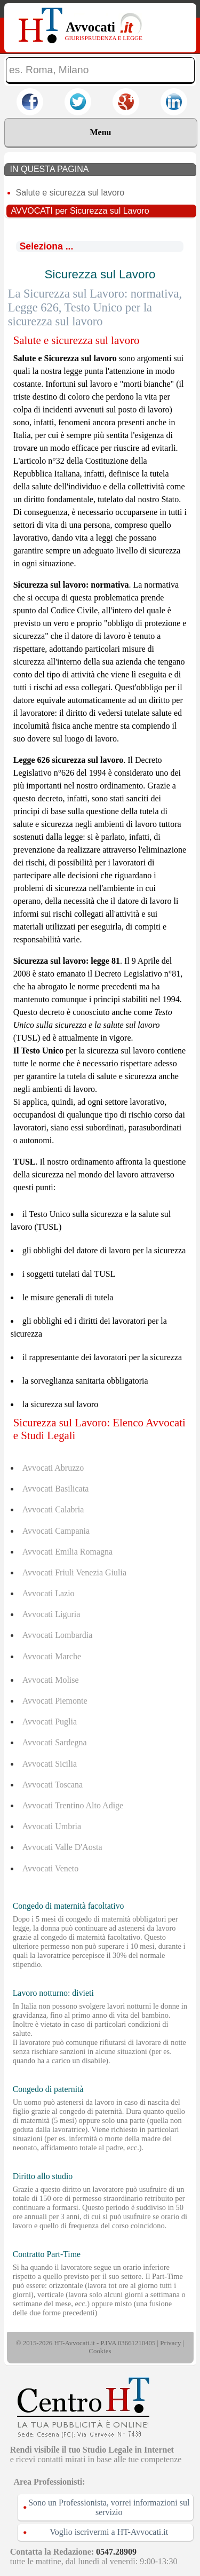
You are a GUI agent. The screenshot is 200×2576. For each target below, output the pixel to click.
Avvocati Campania (56, 1530)
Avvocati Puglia (49, 1721)
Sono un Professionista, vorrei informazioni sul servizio (108, 2507)
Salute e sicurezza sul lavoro (70, 192)
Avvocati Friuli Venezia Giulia (74, 1572)
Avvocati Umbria (51, 1826)
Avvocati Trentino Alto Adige (72, 1805)
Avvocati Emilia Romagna (67, 1551)
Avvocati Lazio (48, 1593)
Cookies (100, 2351)
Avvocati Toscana (52, 1784)
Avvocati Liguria (51, 1614)
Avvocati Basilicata (55, 1488)
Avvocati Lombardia (57, 1635)
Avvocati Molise (50, 1679)
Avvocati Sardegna (54, 1742)
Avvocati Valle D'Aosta (62, 1847)
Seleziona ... (47, 246)
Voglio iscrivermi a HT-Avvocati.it (109, 2531)
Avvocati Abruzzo (53, 1467)
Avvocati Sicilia (49, 1763)
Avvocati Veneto (50, 1868)
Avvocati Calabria (53, 1509)
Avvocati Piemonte (54, 1700)
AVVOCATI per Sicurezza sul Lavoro (80, 210)
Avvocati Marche (51, 1656)
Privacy (170, 2343)
